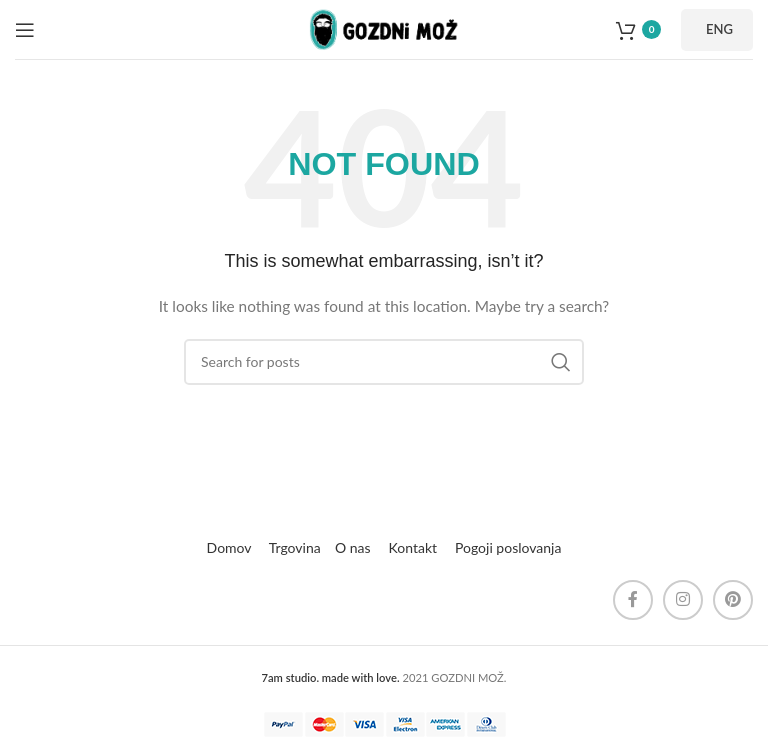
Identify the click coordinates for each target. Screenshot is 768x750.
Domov (229, 547)
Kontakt (413, 547)
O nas (353, 547)
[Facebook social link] (633, 600)
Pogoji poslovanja (508, 547)
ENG (719, 29)
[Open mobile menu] (25, 30)
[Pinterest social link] (733, 600)
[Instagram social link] (683, 600)
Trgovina (293, 547)
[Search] (384, 362)
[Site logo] (384, 27)
